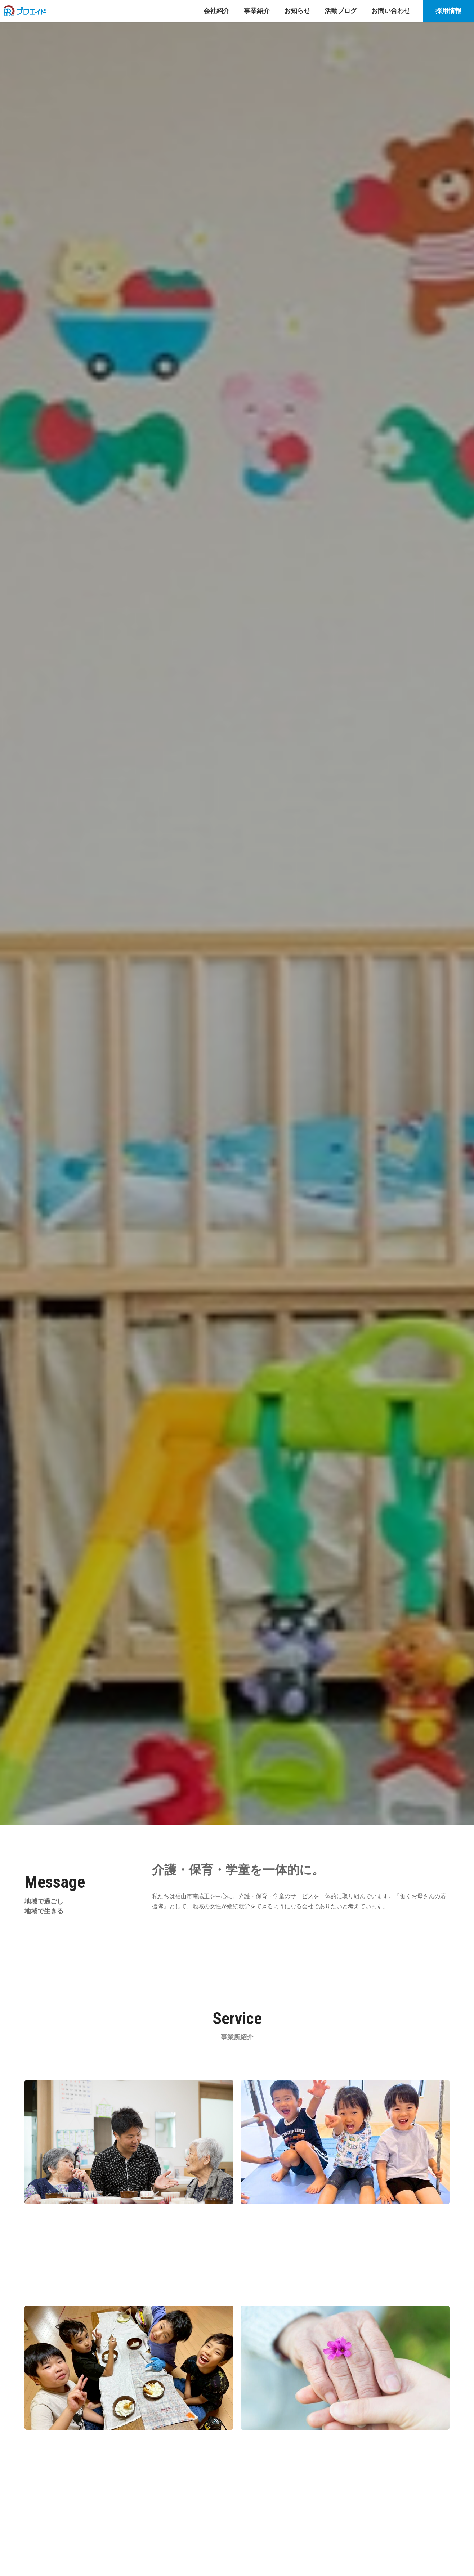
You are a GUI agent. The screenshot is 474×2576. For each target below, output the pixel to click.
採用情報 (448, 10)
